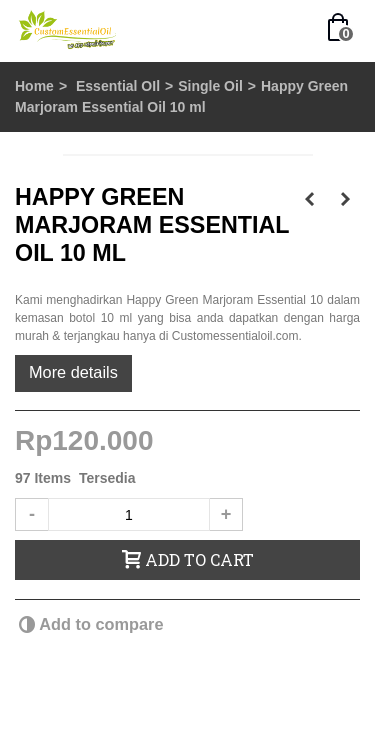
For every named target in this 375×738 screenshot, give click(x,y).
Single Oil (210, 86)
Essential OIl (118, 86)
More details (73, 372)
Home (34, 86)
